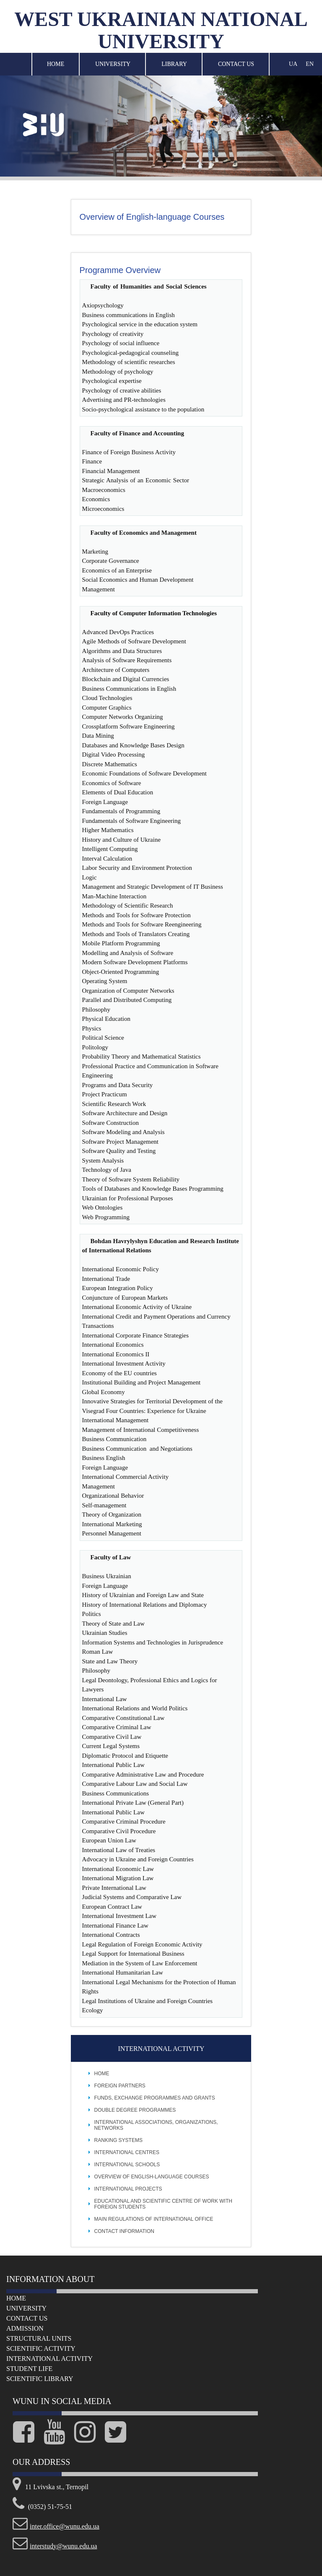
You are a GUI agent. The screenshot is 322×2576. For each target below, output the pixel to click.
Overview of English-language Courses (151, 2177)
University (112, 64)
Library (174, 64)
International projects (128, 2189)
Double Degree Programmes (135, 2110)
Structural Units (38, 2338)
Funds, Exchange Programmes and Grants (154, 2098)
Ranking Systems (118, 2140)
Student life (29, 2368)
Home (55, 64)
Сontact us (26, 2318)
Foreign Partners (119, 2086)
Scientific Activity (40, 2348)
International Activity (49, 2358)
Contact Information (124, 2231)
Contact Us (236, 64)
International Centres (126, 2152)
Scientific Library (39, 2378)
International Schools (127, 2164)
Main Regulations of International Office (153, 2219)
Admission (25, 2328)
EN (310, 64)
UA (293, 64)
